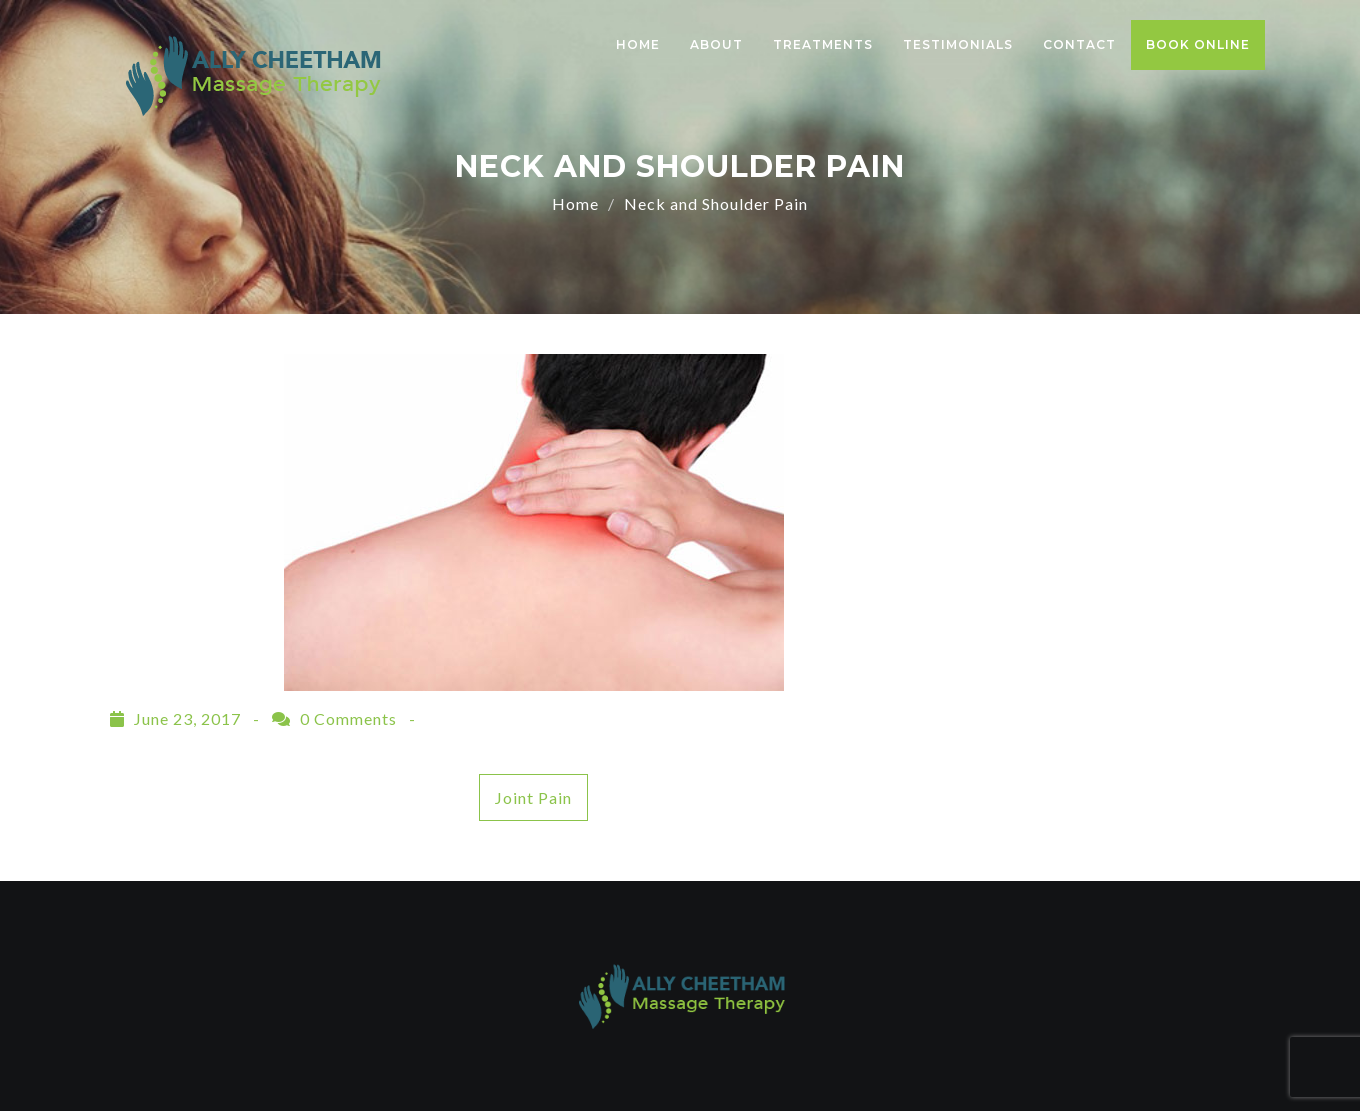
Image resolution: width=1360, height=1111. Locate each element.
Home (638, 44)
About (716, 44)
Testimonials (958, 44)
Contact (1079, 44)
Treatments (823, 44)
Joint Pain (533, 797)
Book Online (1198, 44)
